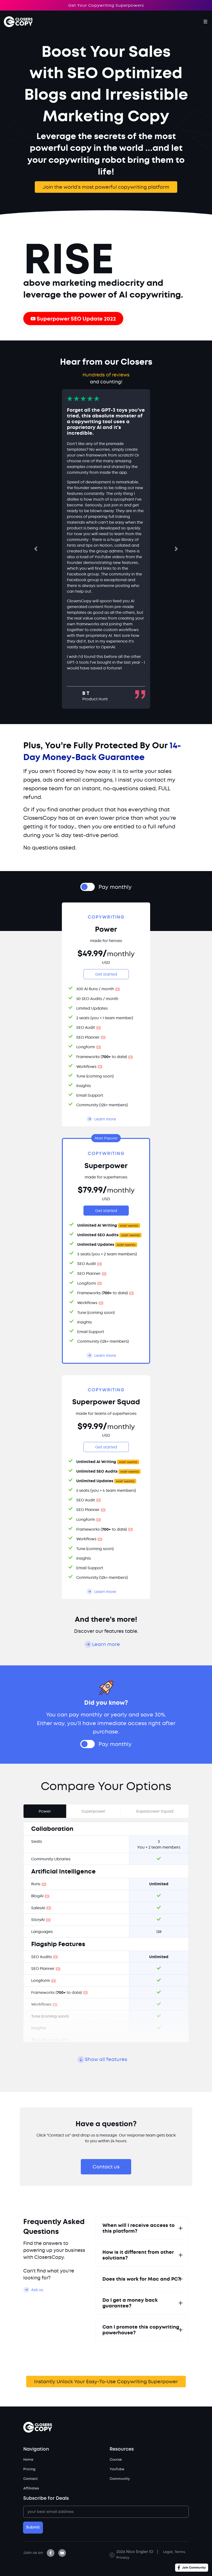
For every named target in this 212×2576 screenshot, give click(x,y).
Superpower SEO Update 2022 (73, 318)
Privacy (123, 2557)
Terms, (180, 2552)
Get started (106, 974)
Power (45, 1811)
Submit (33, 2527)
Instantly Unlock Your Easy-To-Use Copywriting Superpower (106, 2381)
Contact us (106, 2166)
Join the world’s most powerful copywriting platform (106, 187)
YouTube (117, 2469)
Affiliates (31, 2488)
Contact (30, 2479)
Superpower (93, 1811)
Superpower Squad (154, 1811)
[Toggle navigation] (205, 21)
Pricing (29, 2469)
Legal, (168, 2552)
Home (28, 2459)
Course (116, 2459)
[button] (35, 549)
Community (120, 2479)
